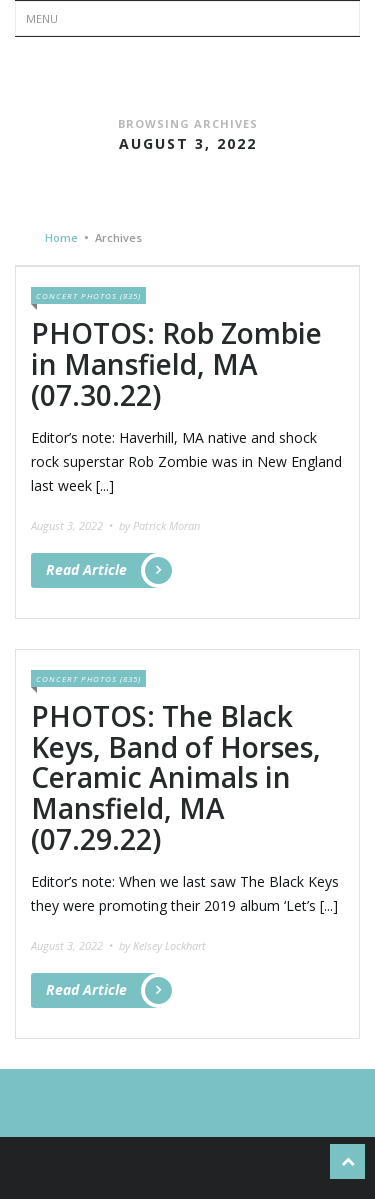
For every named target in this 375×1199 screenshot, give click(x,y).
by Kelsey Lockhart (162, 945)
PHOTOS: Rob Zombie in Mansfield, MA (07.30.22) (176, 364)
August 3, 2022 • (73, 525)
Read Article (104, 570)
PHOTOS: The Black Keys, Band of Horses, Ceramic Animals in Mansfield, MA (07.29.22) (176, 777)
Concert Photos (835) (88, 295)
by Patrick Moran (159, 525)
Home (61, 237)
